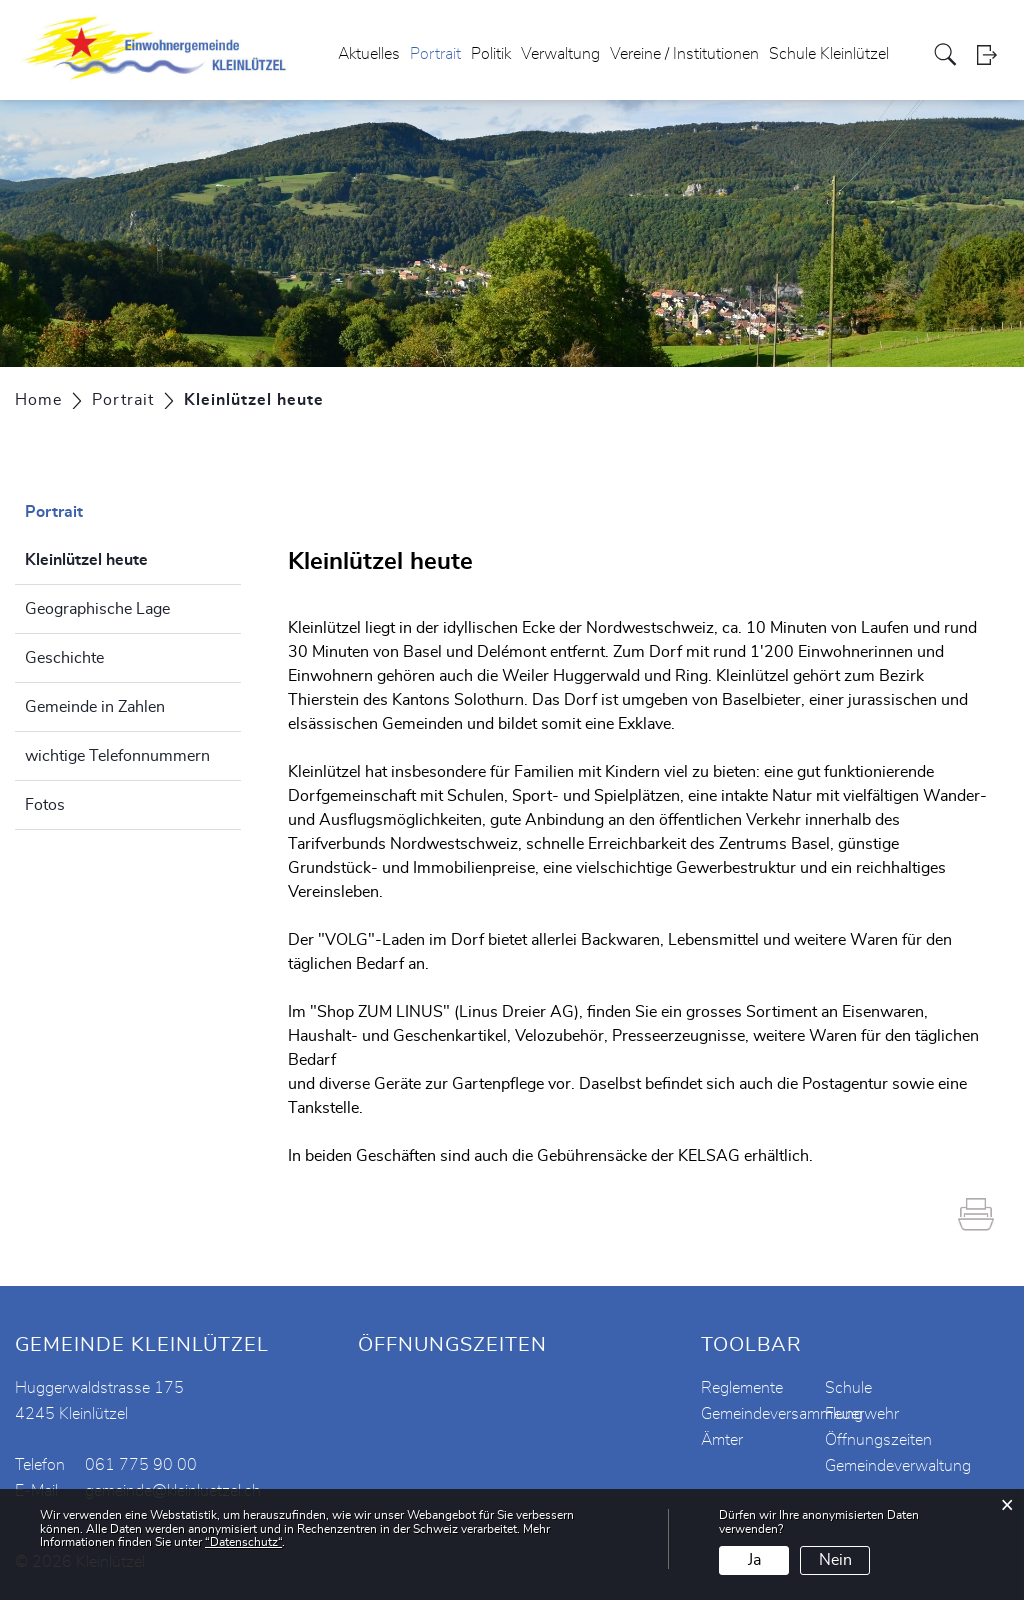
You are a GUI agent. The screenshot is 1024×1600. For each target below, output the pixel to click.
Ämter (722, 1440)
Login (993, 54)
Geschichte (64, 658)
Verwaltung (560, 54)
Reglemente (742, 1388)
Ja (754, 1560)
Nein (835, 1560)
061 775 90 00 (141, 1465)
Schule (848, 1388)
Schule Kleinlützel (829, 54)
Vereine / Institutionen (684, 54)
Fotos (45, 805)
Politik (491, 54)
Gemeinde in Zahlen (95, 707)
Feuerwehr (862, 1414)
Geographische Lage (97, 609)
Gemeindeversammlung (782, 1414)
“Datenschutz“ (243, 1542)
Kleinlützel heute (133, 557)
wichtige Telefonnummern (117, 756)
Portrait (435, 54)
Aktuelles (369, 54)
